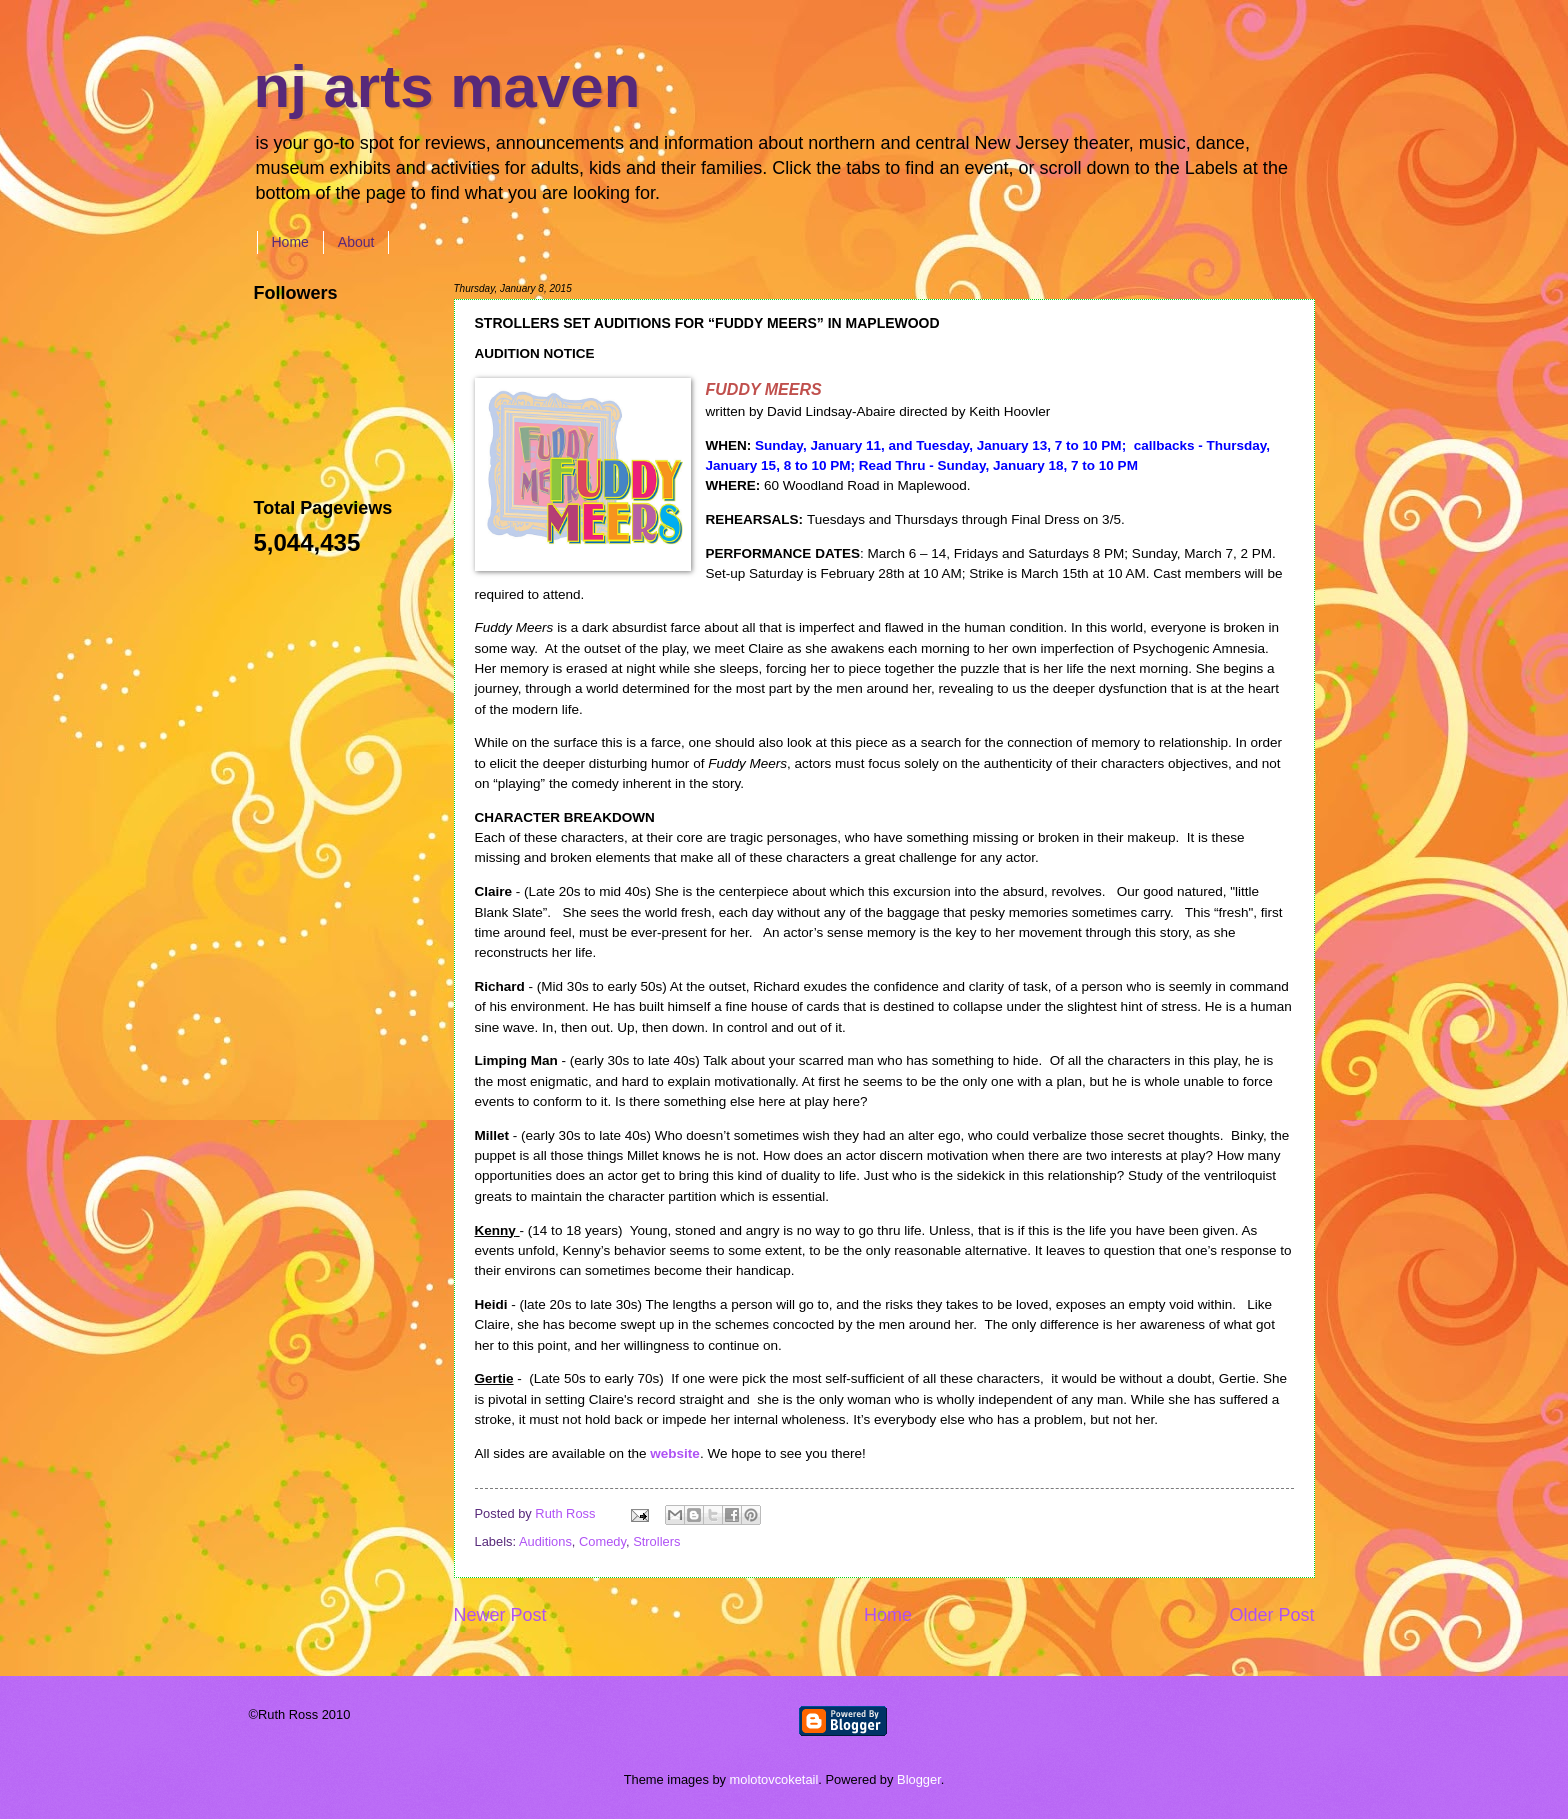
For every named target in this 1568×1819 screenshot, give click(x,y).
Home (290, 242)
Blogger (919, 1779)
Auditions (545, 1541)
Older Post (1271, 1615)
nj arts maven (447, 86)
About (356, 242)
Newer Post (500, 1615)
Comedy (602, 1541)
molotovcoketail (774, 1779)
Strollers (656, 1541)
